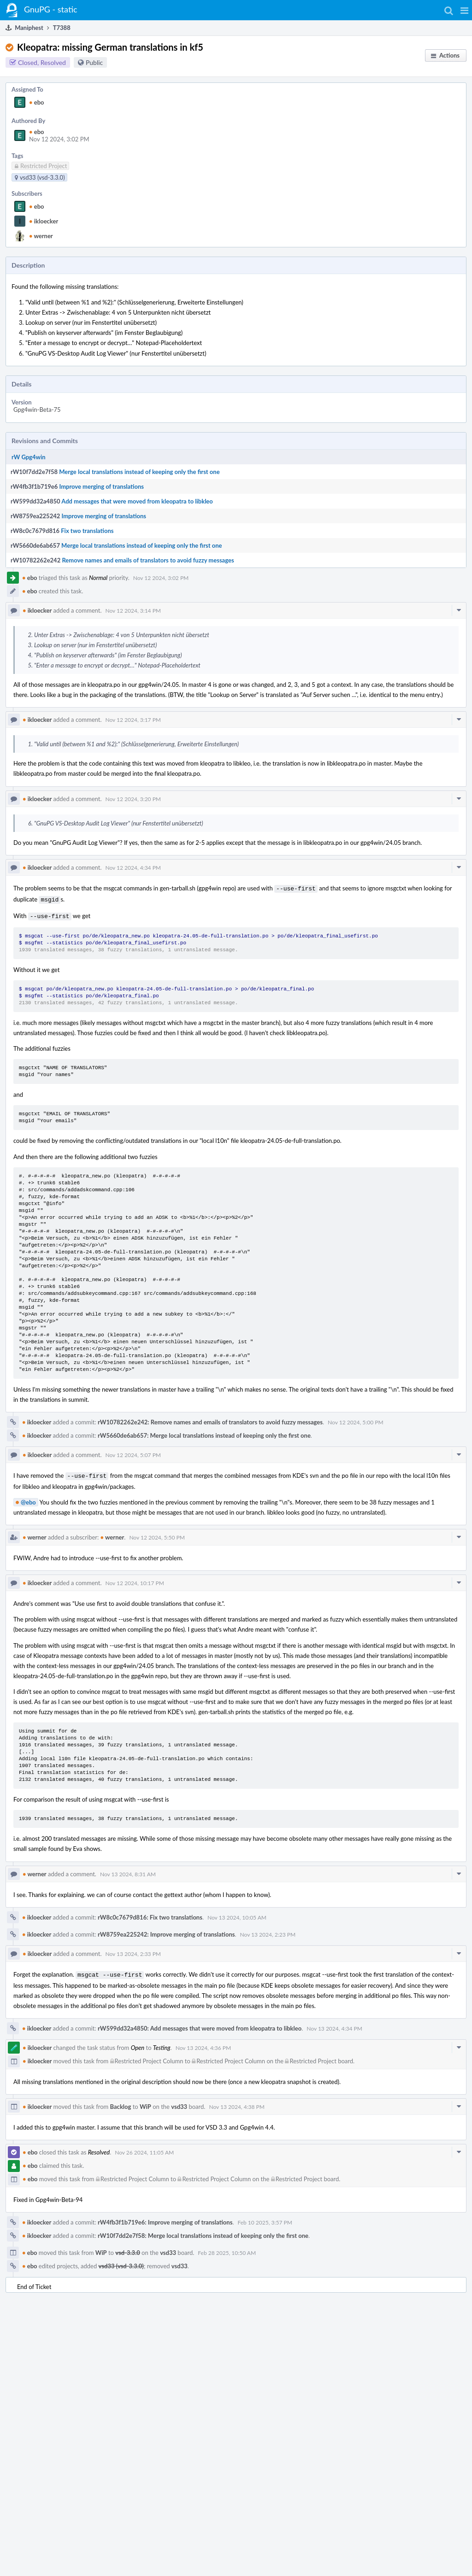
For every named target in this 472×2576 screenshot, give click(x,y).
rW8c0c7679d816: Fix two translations (150, 1913)
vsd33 (179, 2102)
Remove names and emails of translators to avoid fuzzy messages (148, 560)
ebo (36, 102)
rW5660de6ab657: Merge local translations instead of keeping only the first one (204, 1432)
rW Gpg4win (29, 457)
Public (94, 62)
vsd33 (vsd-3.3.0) (121, 2261)
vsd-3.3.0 (127, 2248)
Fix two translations (87, 530)
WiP (145, 2102)
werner (41, 236)
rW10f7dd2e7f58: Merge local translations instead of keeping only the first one (203, 2231)
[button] (464, 10)
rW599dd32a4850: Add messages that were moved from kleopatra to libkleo (199, 2023)
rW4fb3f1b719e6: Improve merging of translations (165, 2217)
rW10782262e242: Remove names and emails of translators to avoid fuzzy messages (210, 1419)
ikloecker (43, 221)
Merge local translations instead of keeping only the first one (139, 471)
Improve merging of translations (101, 486)
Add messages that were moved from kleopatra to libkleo (137, 501)
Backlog (120, 2102)
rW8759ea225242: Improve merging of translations (166, 1930)
